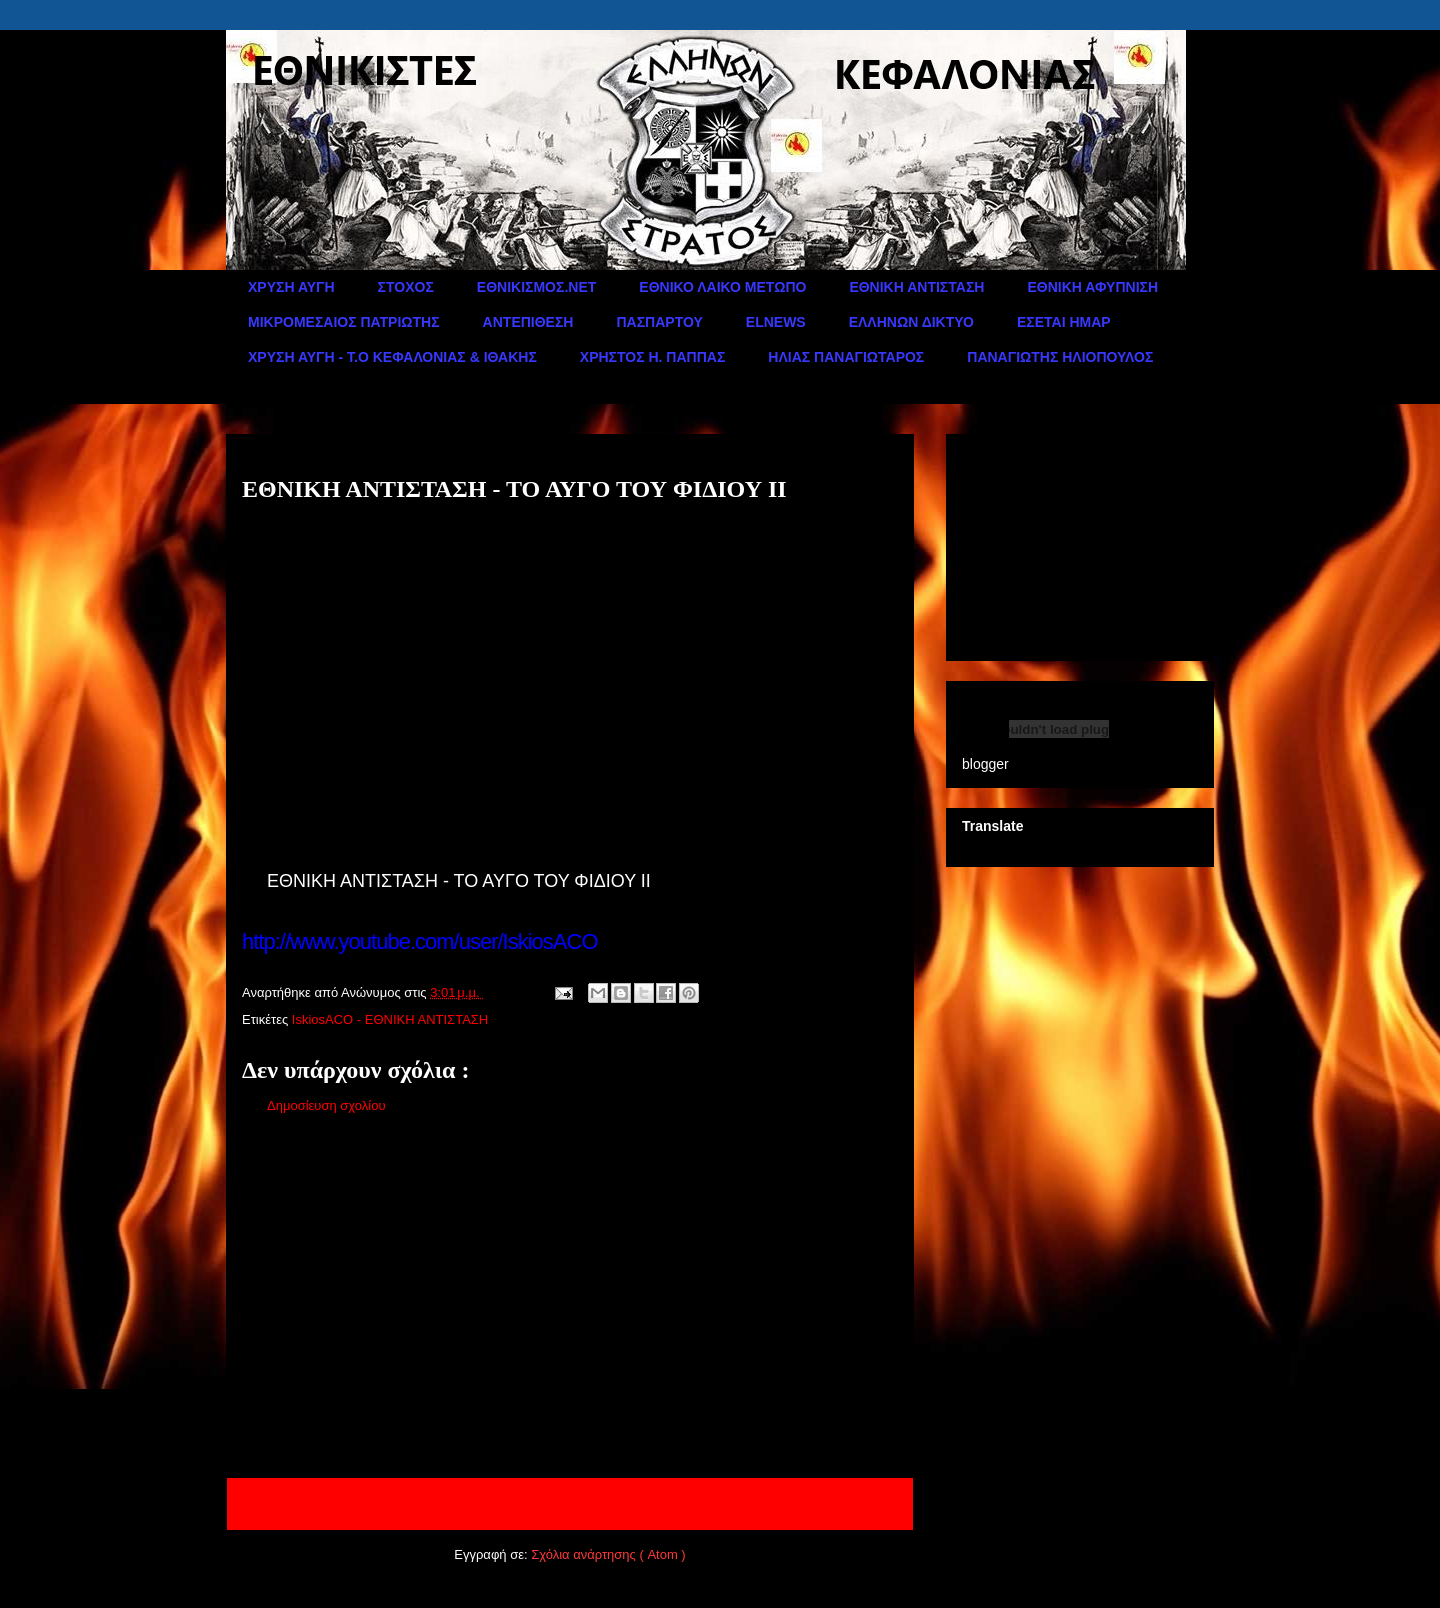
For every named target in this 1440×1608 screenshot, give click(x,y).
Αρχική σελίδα (558, 1503)
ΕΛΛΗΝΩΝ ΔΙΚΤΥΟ (911, 322)
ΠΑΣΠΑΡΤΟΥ (659, 322)
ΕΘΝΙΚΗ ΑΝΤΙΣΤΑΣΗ (916, 287)
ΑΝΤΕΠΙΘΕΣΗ (528, 322)
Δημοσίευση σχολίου (326, 1105)
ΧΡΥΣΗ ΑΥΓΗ (291, 287)
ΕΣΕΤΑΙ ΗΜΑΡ (1064, 322)
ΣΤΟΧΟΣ (406, 287)
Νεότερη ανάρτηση (306, 1503)
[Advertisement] (570, 1301)
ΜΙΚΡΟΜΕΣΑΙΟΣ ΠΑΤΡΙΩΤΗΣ (344, 322)
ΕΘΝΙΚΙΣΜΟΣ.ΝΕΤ (536, 287)
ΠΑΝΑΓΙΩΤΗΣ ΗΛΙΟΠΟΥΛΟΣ (1060, 357)
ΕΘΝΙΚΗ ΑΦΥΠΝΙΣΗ (1092, 287)
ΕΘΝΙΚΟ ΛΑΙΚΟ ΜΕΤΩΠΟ (722, 287)
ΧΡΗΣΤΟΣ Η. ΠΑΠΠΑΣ (653, 357)
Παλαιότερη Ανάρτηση (822, 1503)
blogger (985, 764)
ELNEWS (776, 322)
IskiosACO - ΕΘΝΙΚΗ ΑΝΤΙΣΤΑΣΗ (390, 1019)
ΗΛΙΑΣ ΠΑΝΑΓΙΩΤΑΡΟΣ (846, 357)
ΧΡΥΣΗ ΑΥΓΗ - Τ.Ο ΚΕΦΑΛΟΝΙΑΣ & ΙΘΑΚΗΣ (392, 357)
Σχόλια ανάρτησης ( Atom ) (608, 1554)
